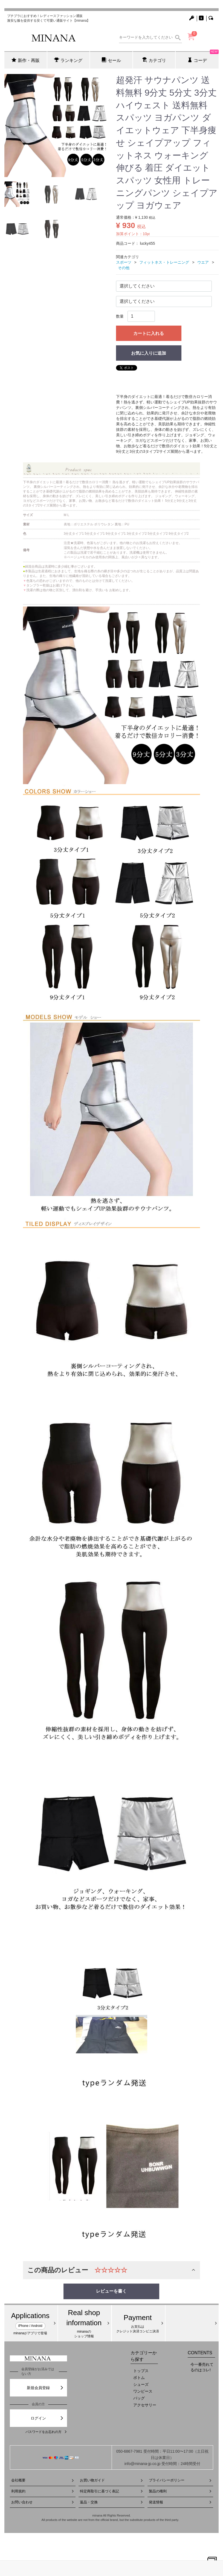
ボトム (139, 2377)
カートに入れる (148, 333)
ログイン (47, 2418)
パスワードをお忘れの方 (46, 2432)
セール (111, 60)
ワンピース (142, 2391)
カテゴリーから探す (144, 2355)
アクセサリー (144, 2405)
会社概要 (42, 2480)
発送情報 (180, 2502)
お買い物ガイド (111, 2480)
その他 (123, 268)
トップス (141, 2371)
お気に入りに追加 (148, 353)
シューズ (141, 2384)
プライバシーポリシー (180, 2480)
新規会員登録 (45, 2388)
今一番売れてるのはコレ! (201, 2367)
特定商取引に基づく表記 (111, 2491)
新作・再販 (25, 60)
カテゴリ (154, 60)
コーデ (203, 57)
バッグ (139, 2398)
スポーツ (123, 262)
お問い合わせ (42, 2502)
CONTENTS (200, 2352)
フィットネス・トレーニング (164, 262)
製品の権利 (180, 2491)
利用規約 (42, 2491)
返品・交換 (111, 2502)
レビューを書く (111, 2291)
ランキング (68, 60)
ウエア (203, 262)
